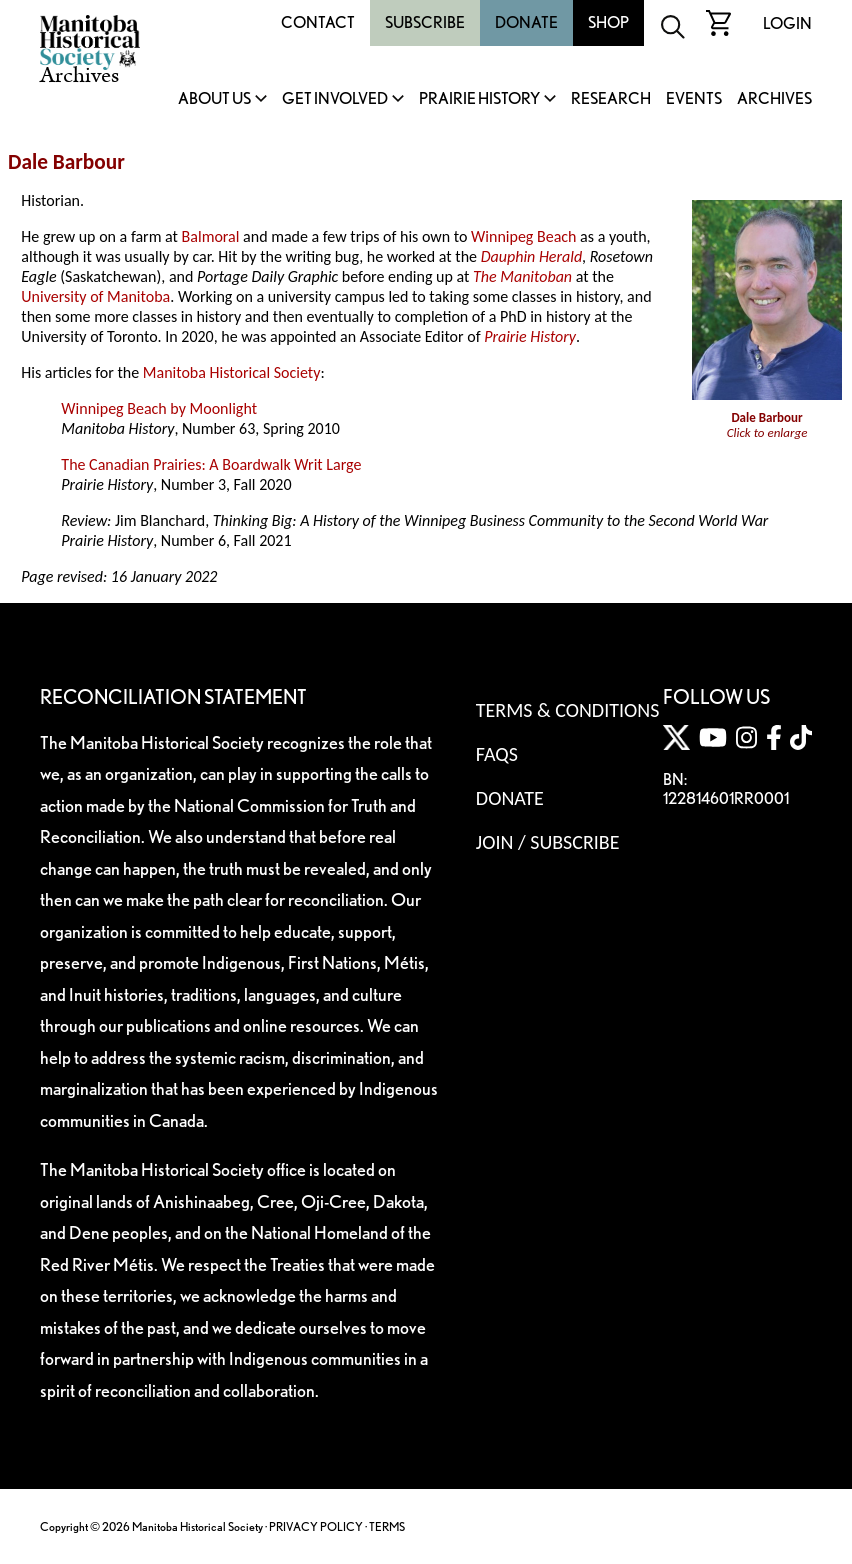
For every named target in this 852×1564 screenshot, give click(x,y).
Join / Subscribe (548, 842)
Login (787, 23)
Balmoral (211, 236)
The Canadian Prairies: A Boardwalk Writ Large (211, 464)
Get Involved (335, 99)
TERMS (387, 1526)
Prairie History (479, 99)
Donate (526, 22)
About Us (214, 99)
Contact (318, 22)
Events (694, 99)
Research (611, 99)
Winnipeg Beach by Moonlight (159, 408)
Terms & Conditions (567, 710)
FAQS (497, 754)
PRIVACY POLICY (316, 1526)
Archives (774, 99)
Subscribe (425, 22)
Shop (608, 22)
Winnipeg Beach (523, 236)
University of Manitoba (95, 296)
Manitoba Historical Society (232, 372)
